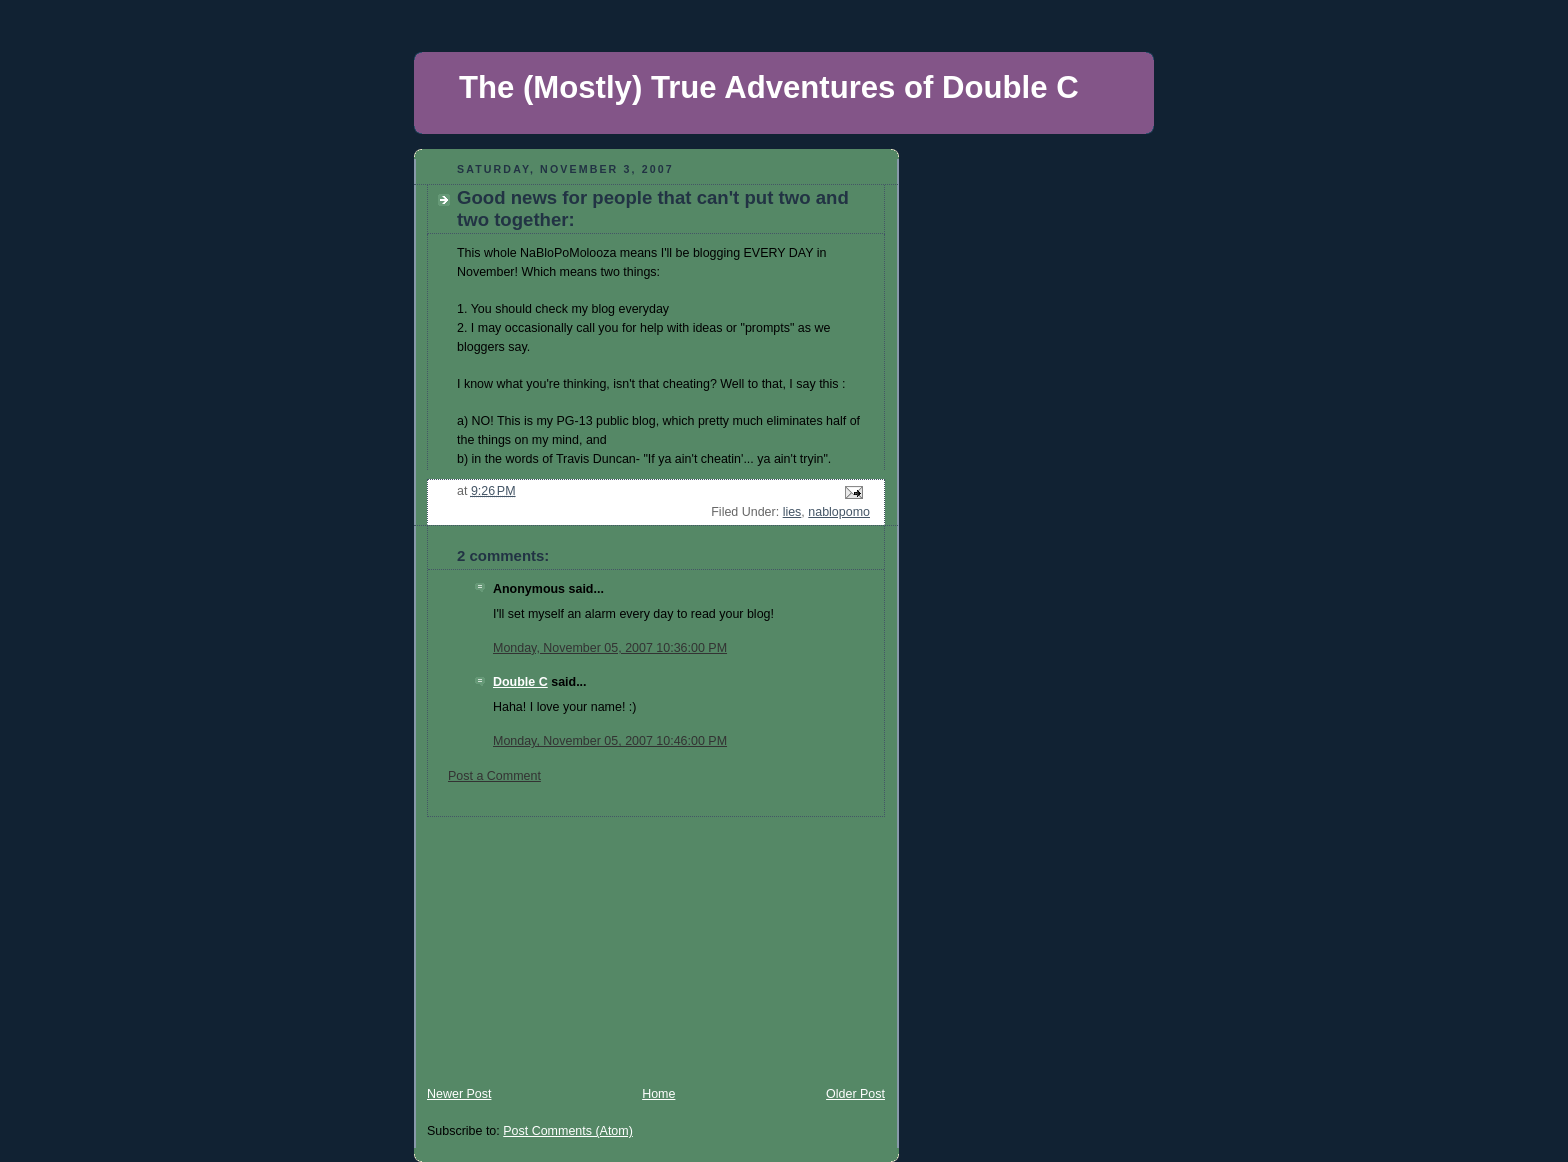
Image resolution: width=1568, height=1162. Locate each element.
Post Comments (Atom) (568, 1131)
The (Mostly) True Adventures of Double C (769, 87)
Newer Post (459, 1094)
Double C (520, 682)
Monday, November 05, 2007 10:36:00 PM (610, 648)
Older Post (855, 1094)
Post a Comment (494, 776)
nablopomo (839, 512)
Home (658, 1094)
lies (792, 512)
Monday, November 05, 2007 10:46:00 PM (610, 741)
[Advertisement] (564, 942)
